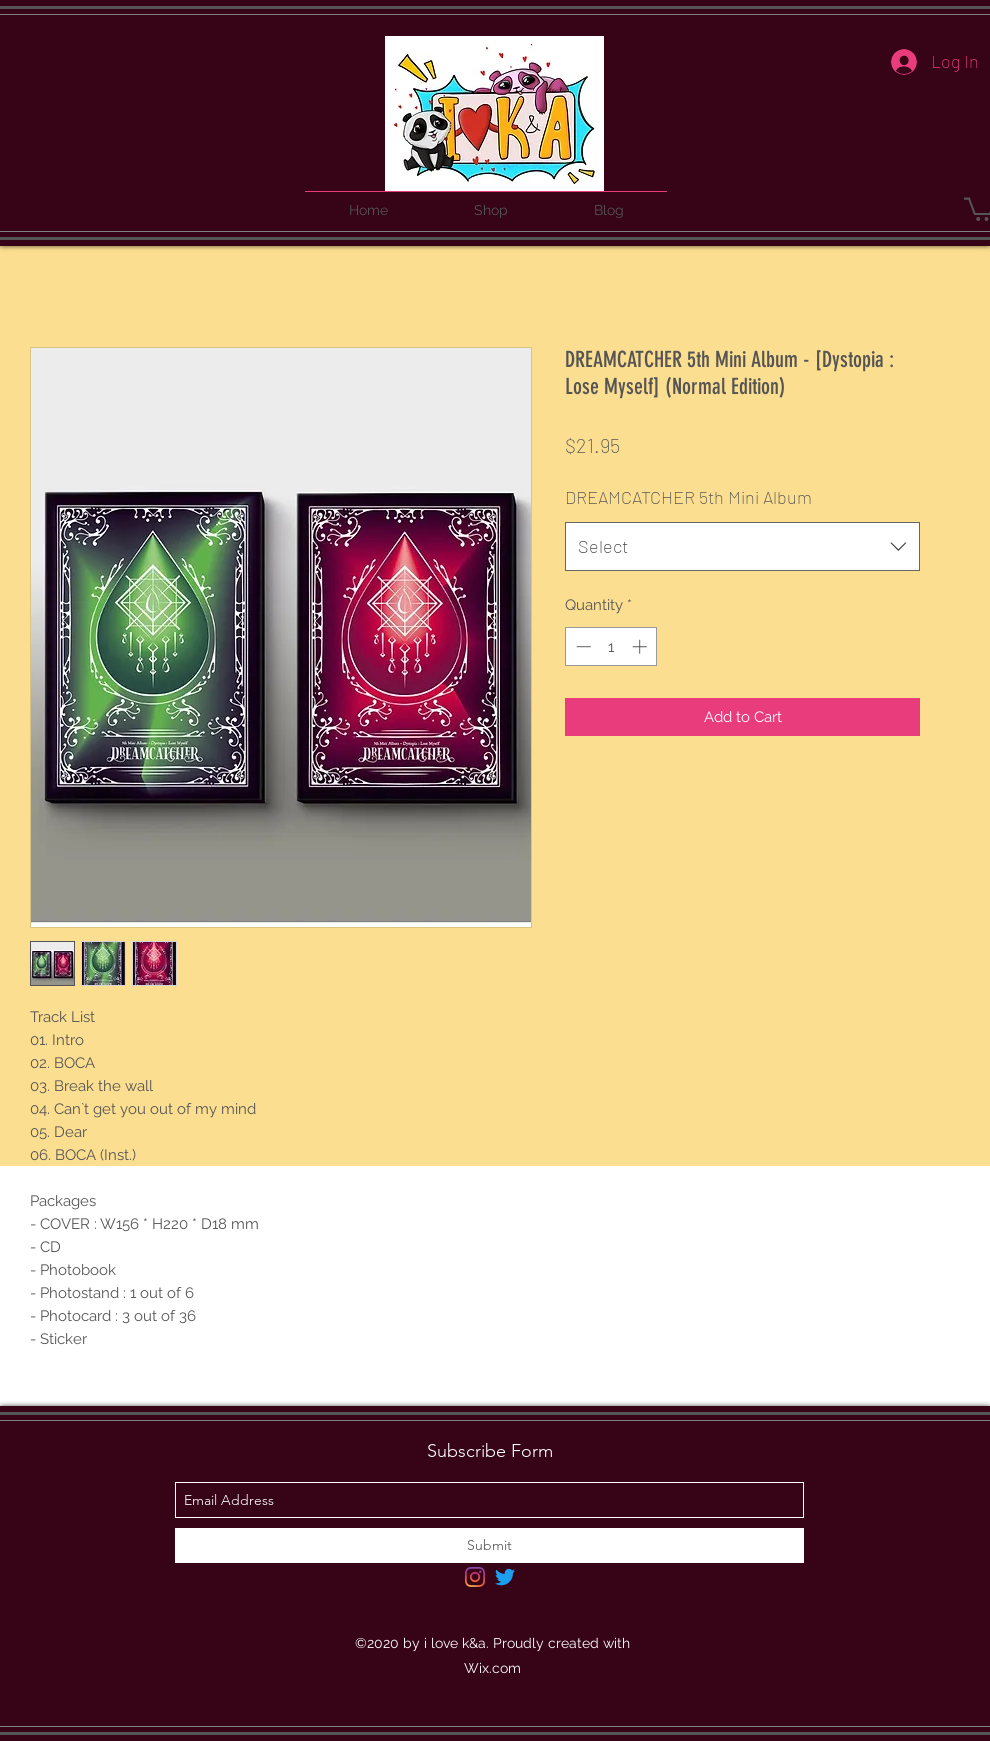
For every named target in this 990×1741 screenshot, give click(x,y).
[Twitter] (505, 1577)
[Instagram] (475, 1577)
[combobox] (742, 547)
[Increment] (641, 646)
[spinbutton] (611, 646)
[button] (491, 201)
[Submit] (489, 1545)
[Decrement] (581, 646)
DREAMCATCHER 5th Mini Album (688, 497)
